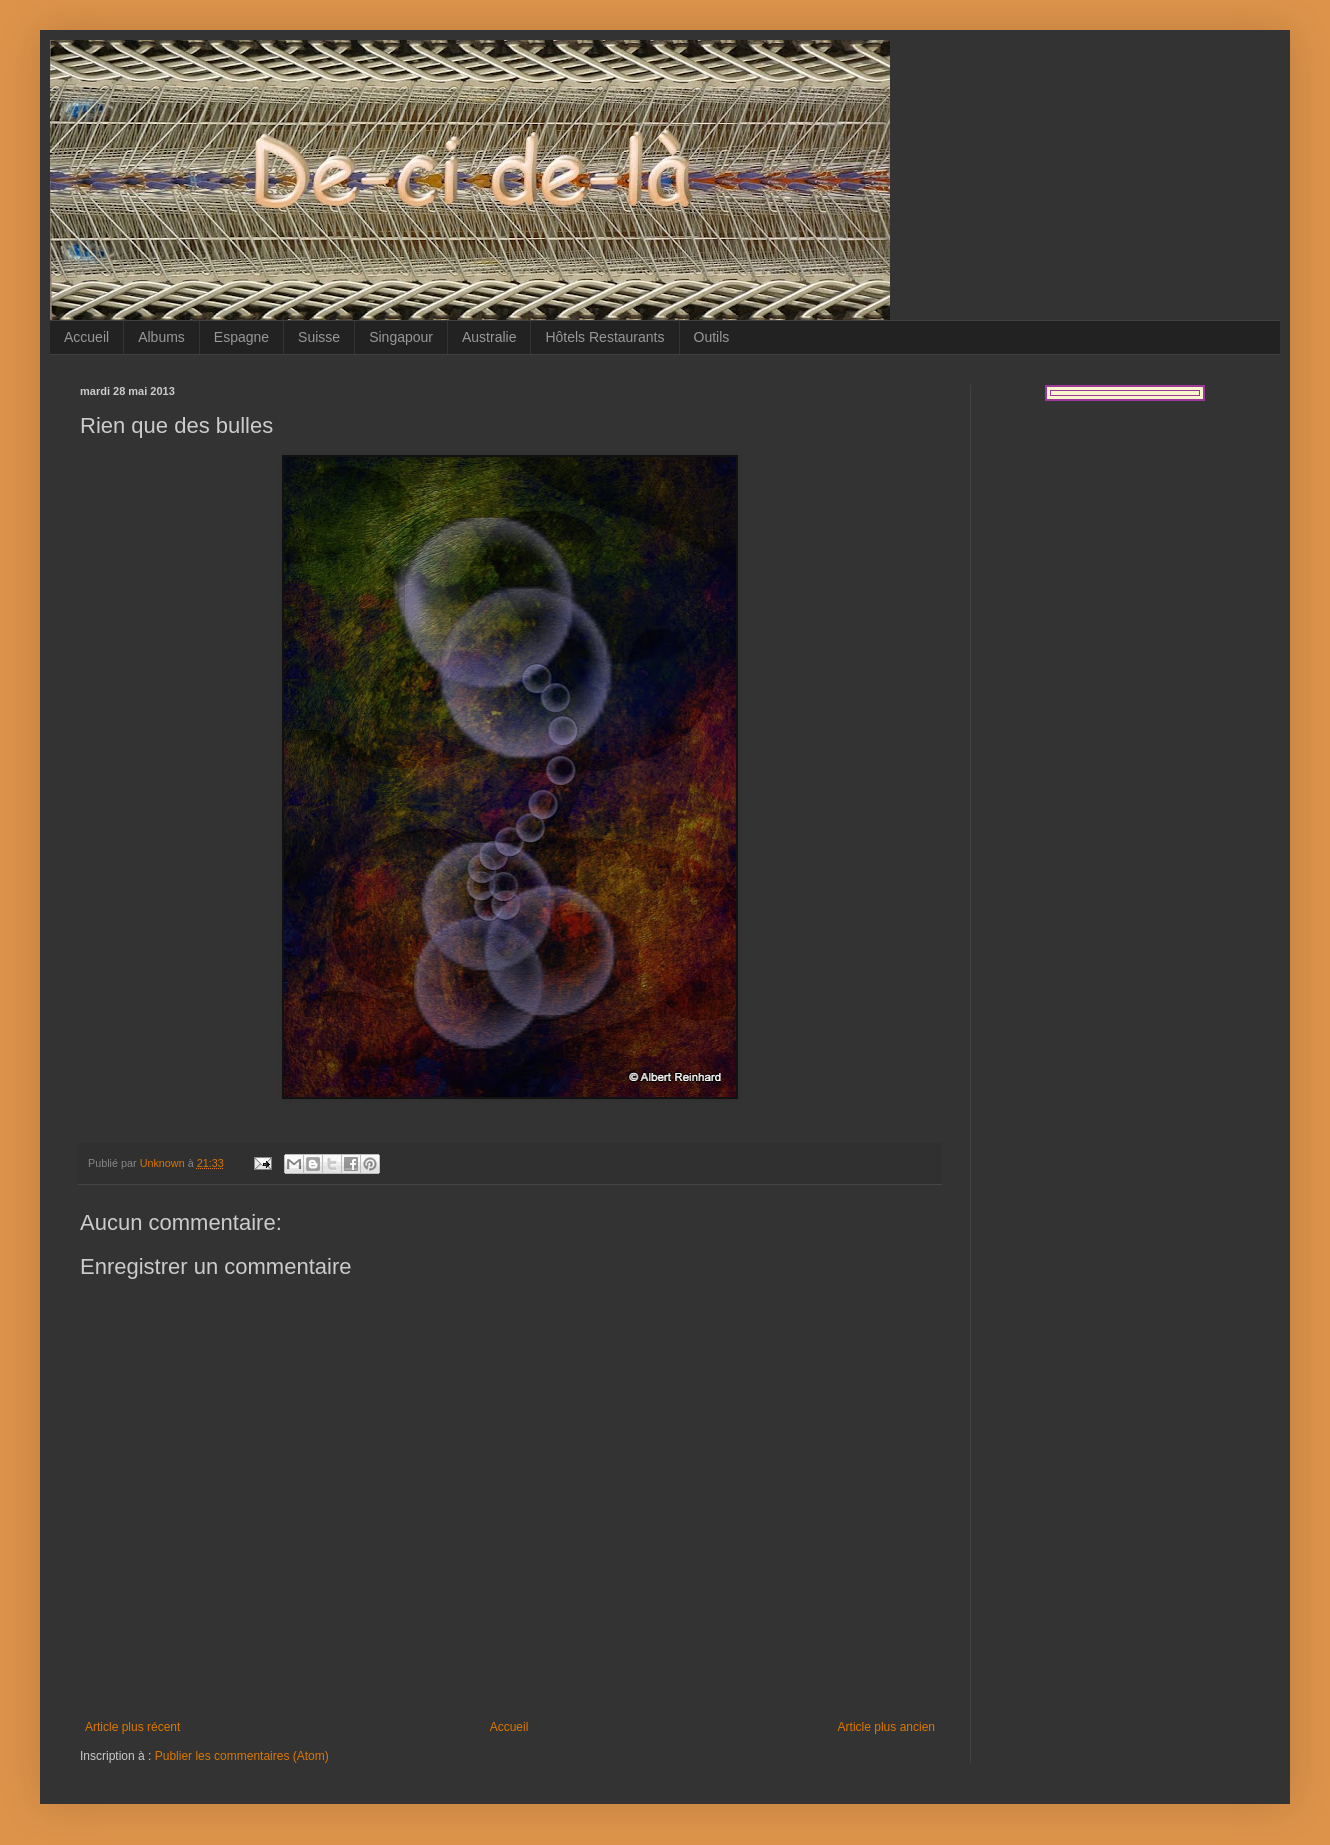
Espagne (241, 337)
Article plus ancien (886, 1727)
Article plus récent (132, 1727)
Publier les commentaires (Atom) (242, 1756)
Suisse (319, 337)
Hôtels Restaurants (604, 337)
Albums (161, 337)
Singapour (401, 337)
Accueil (86, 337)
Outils (712, 337)
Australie (489, 337)
